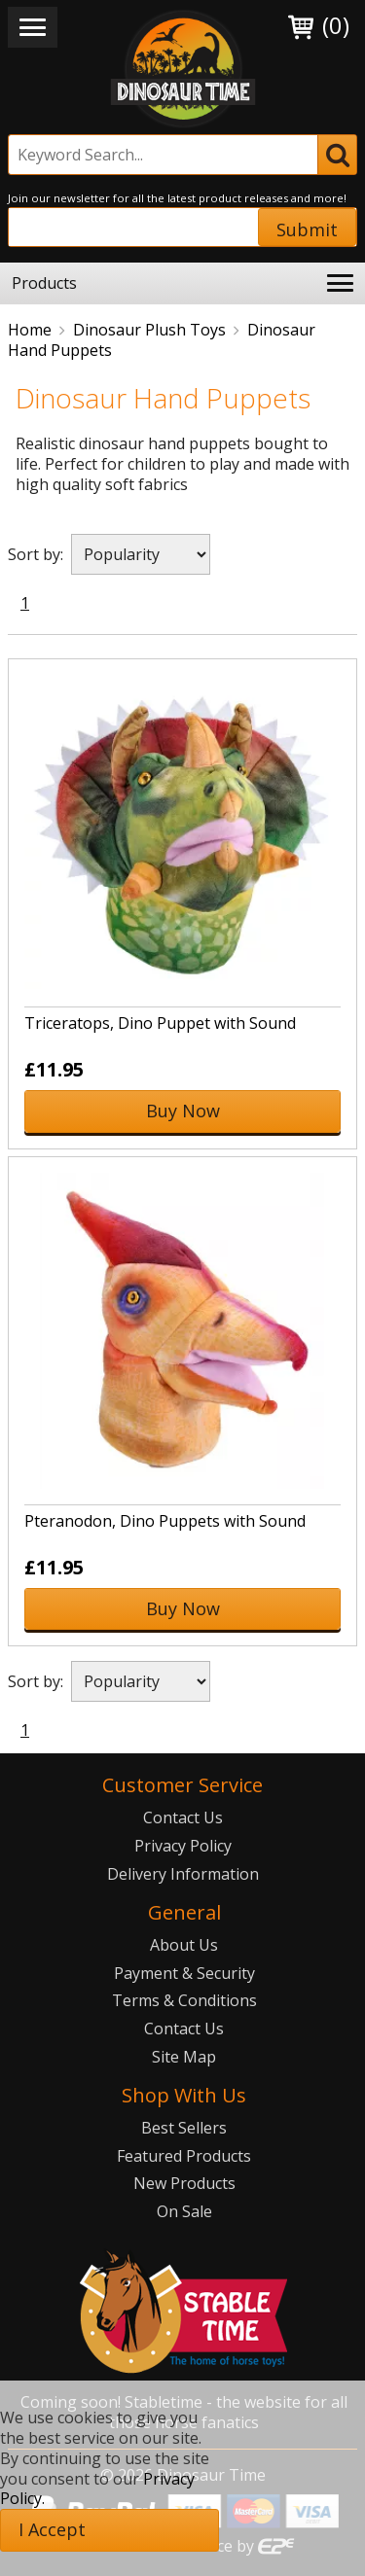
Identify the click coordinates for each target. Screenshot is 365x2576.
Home (30, 329)
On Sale (184, 2211)
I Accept (52, 2529)
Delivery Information (183, 1874)
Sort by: (35, 554)
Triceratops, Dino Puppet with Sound (160, 1023)
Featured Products (184, 2156)
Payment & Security (184, 1973)
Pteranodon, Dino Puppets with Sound (165, 1521)
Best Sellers (184, 2127)
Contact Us (183, 1817)
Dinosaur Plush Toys (149, 329)
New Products (184, 2183)
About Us (184, 1945)
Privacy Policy (183, 1845)
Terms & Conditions (184, 2000)
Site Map (184, 2056)
